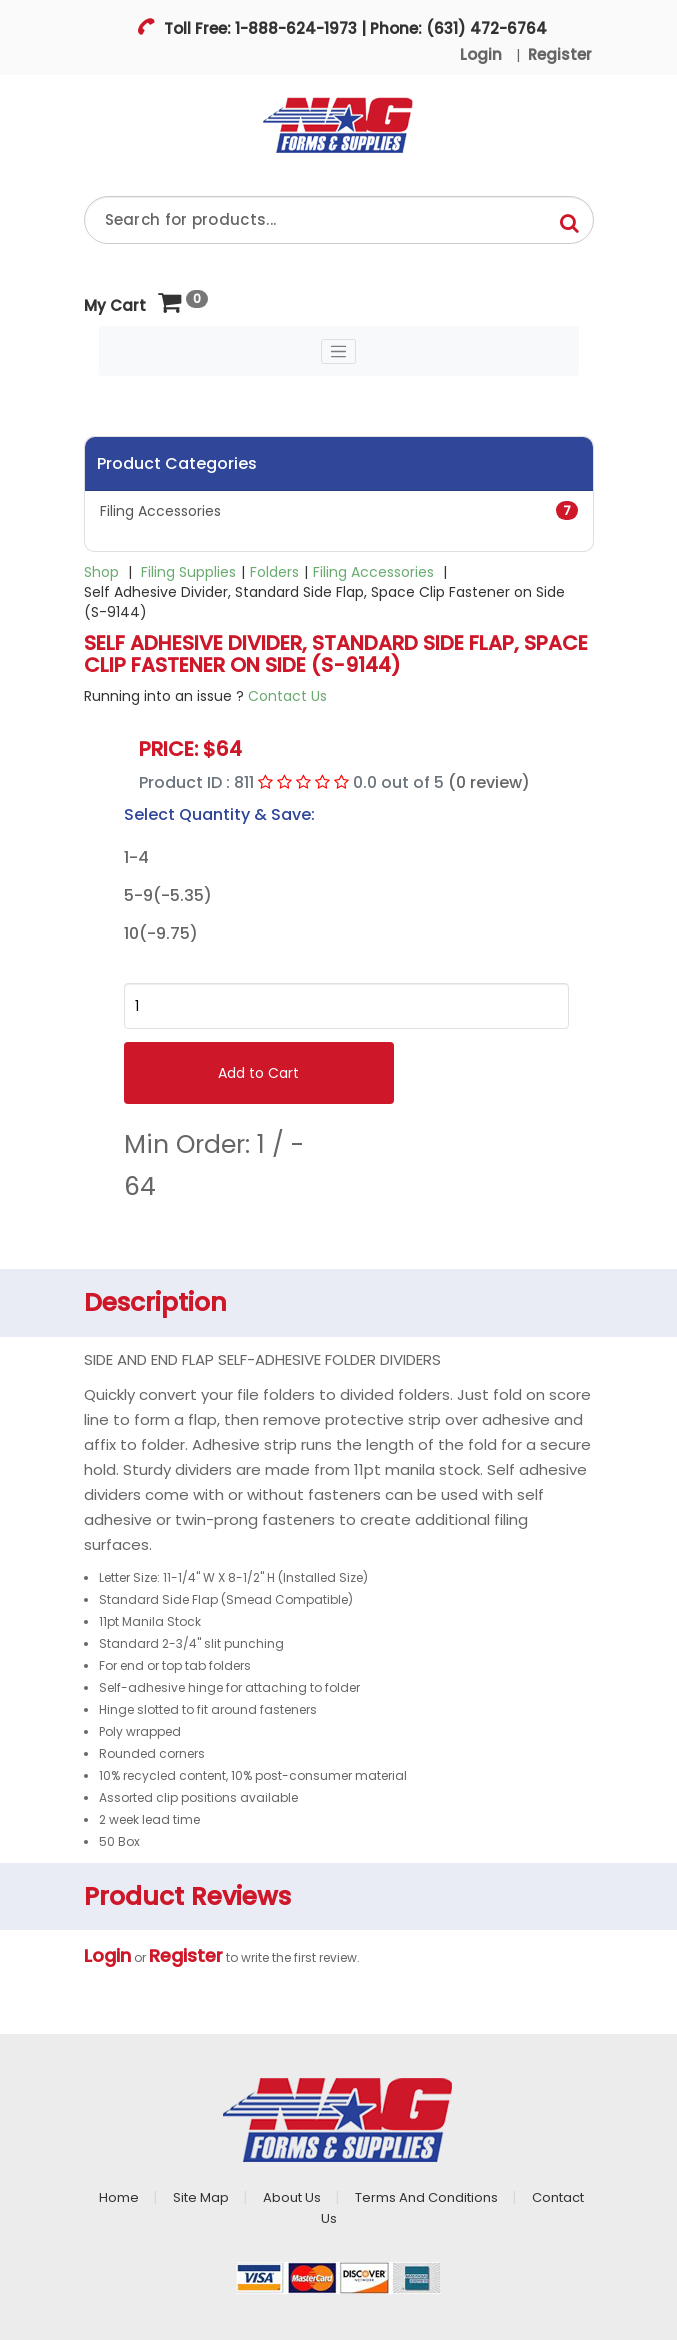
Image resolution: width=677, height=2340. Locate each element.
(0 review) (489, 782)
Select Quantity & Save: (219, 815)
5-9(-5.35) (168, 896)
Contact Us (287, 696)
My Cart (132, 303)
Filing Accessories (339, 511)
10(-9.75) (161, 934)
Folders (274, 572)
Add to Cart (258, 1073)
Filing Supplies (188, 572)
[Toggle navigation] (339, 352)
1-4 (136, 858)
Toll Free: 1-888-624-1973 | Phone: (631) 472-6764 (353, 28)
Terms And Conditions (426, 2197)
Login (481, 54)
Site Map (201, 2197)
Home (119, 2197)
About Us (292, 2197)
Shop (101, 572)
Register (560, 54)
